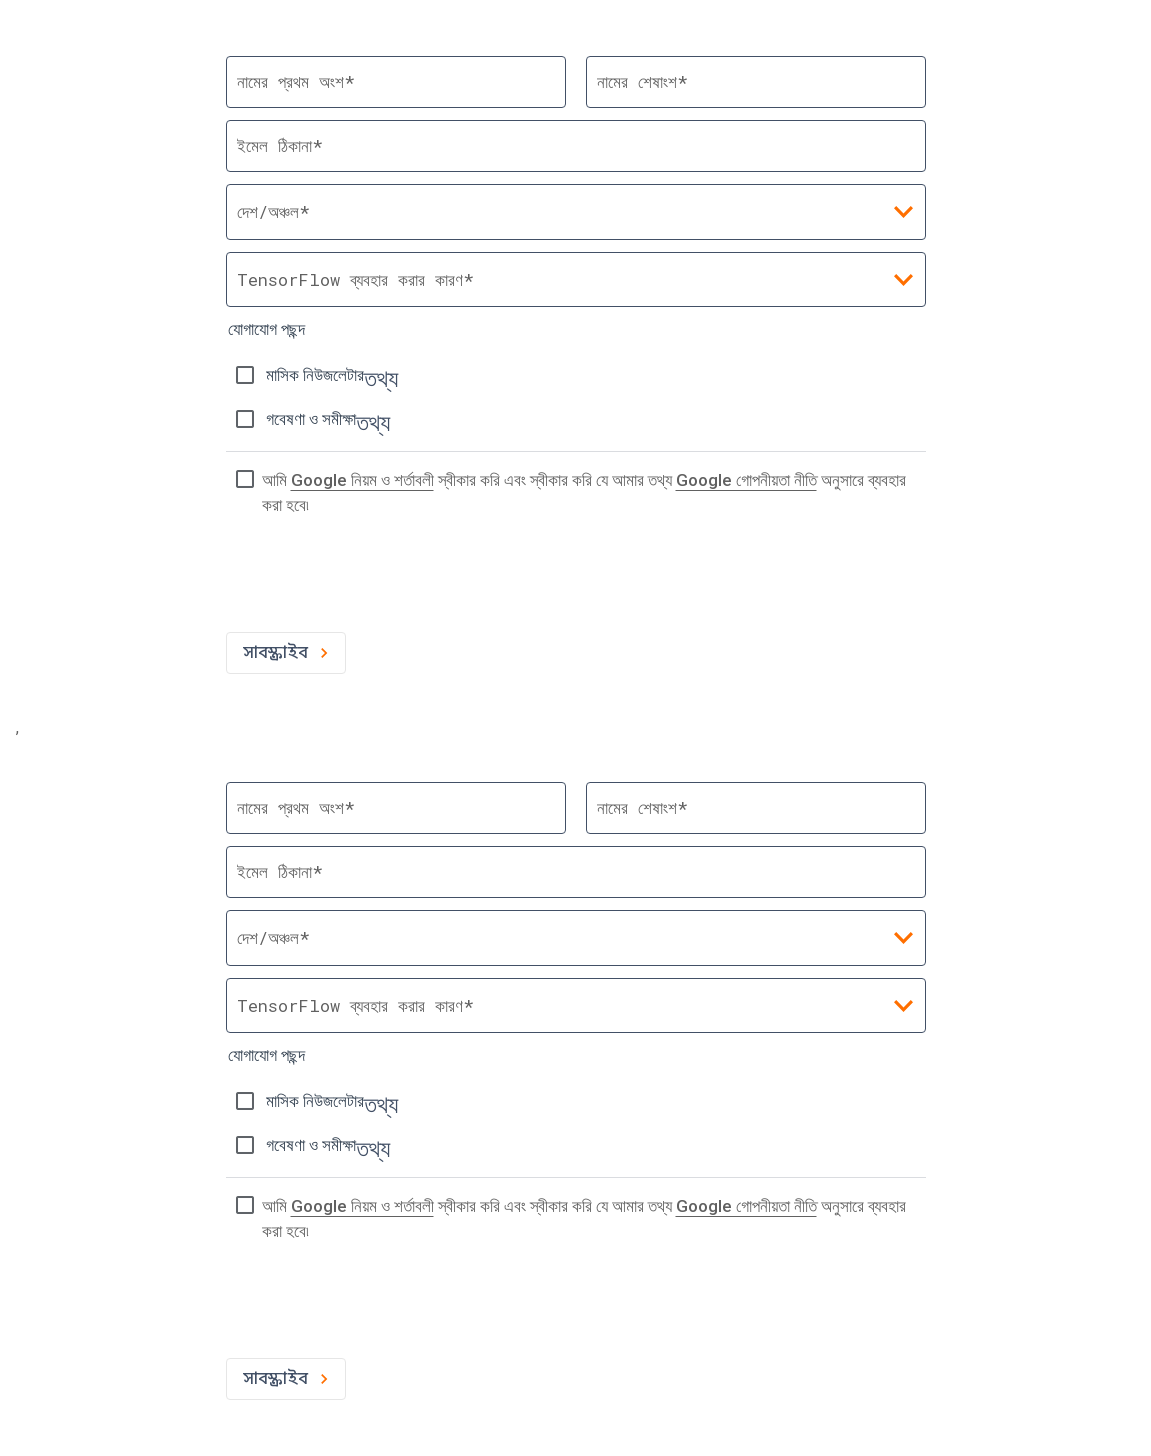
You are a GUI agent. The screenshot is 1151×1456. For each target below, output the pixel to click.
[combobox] (576, 279)
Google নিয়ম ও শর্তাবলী (362, 480)
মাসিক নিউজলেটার (315, 375)
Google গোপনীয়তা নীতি (746, 480)
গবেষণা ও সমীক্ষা (311, 419)
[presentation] (378, 581)
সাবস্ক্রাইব (286, 653)
